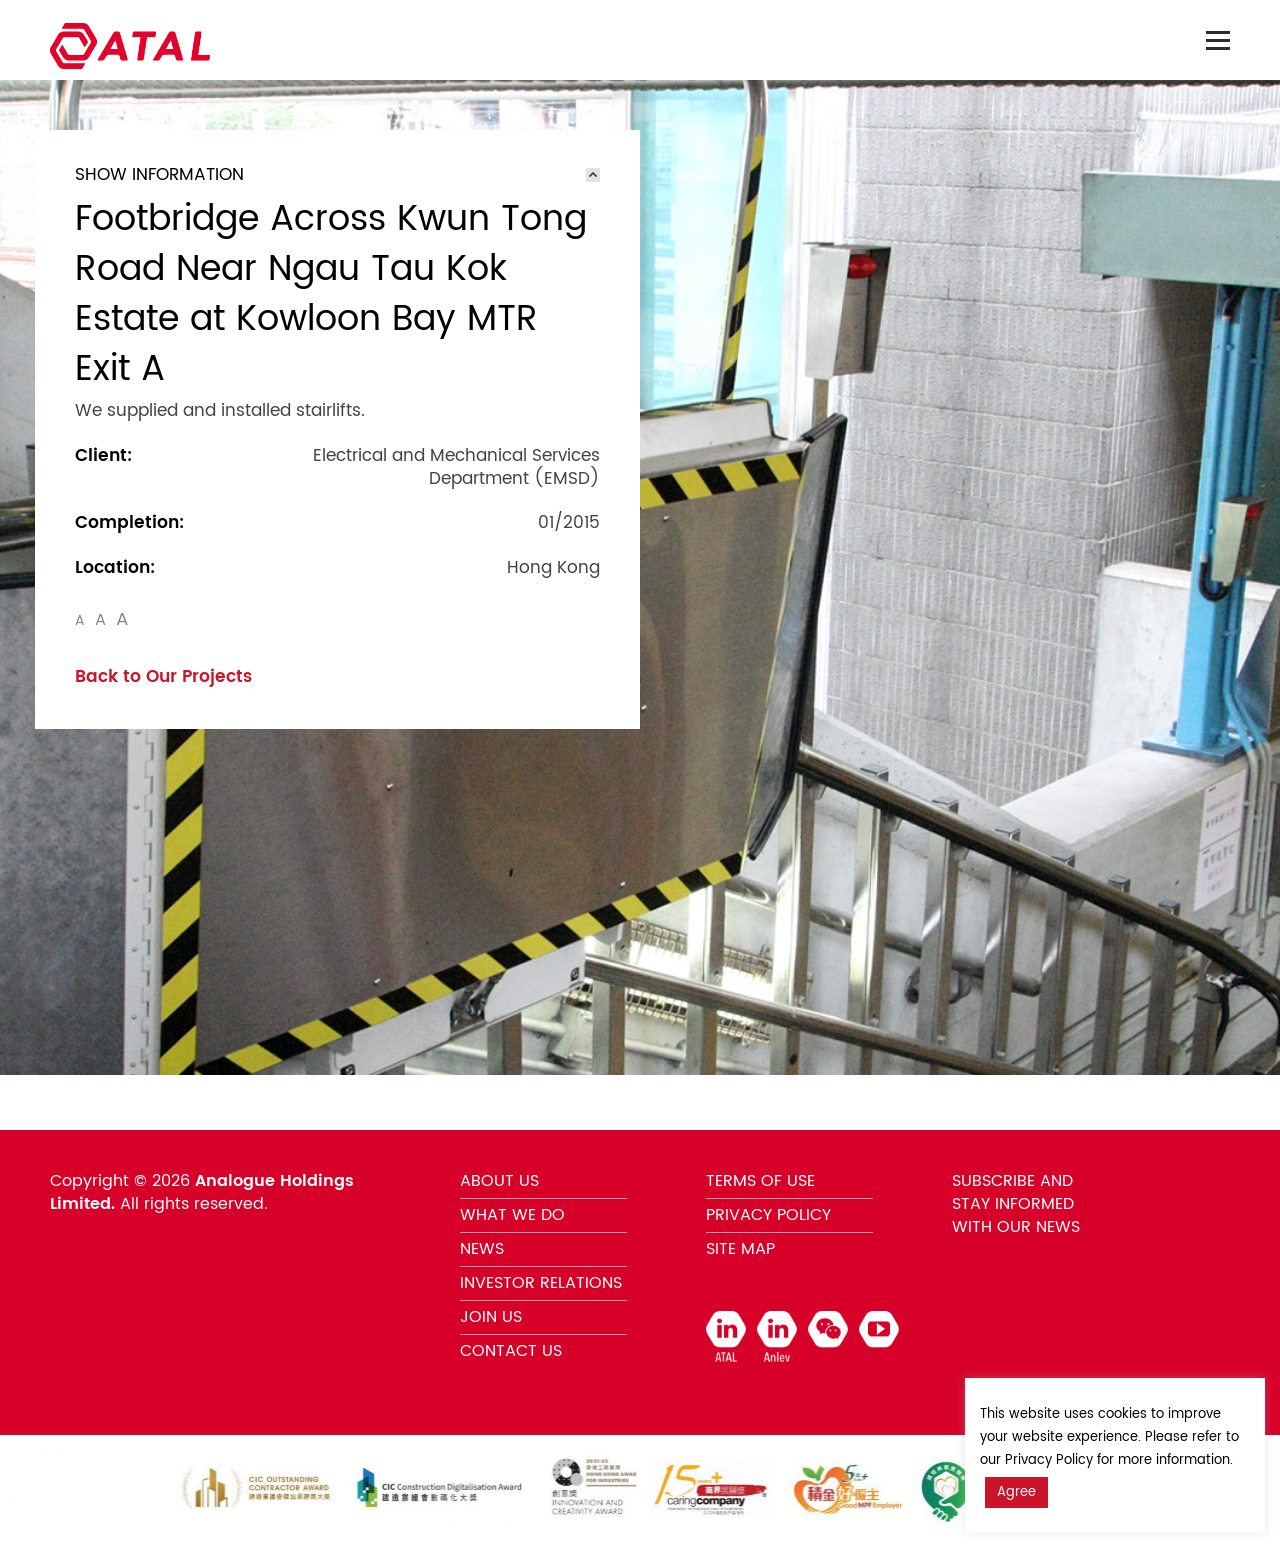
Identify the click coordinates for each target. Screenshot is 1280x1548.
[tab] (337, 175)
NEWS (482, 1249)
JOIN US (491, 1317)
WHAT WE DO (512, 1215)
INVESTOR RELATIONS (541, 1283)
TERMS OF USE (760, 1181)
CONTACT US (511, 1351)
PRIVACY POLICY (768, 1215)
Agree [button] (1016, 1492)
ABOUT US (499, 1181)
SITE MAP (740, 1249)
